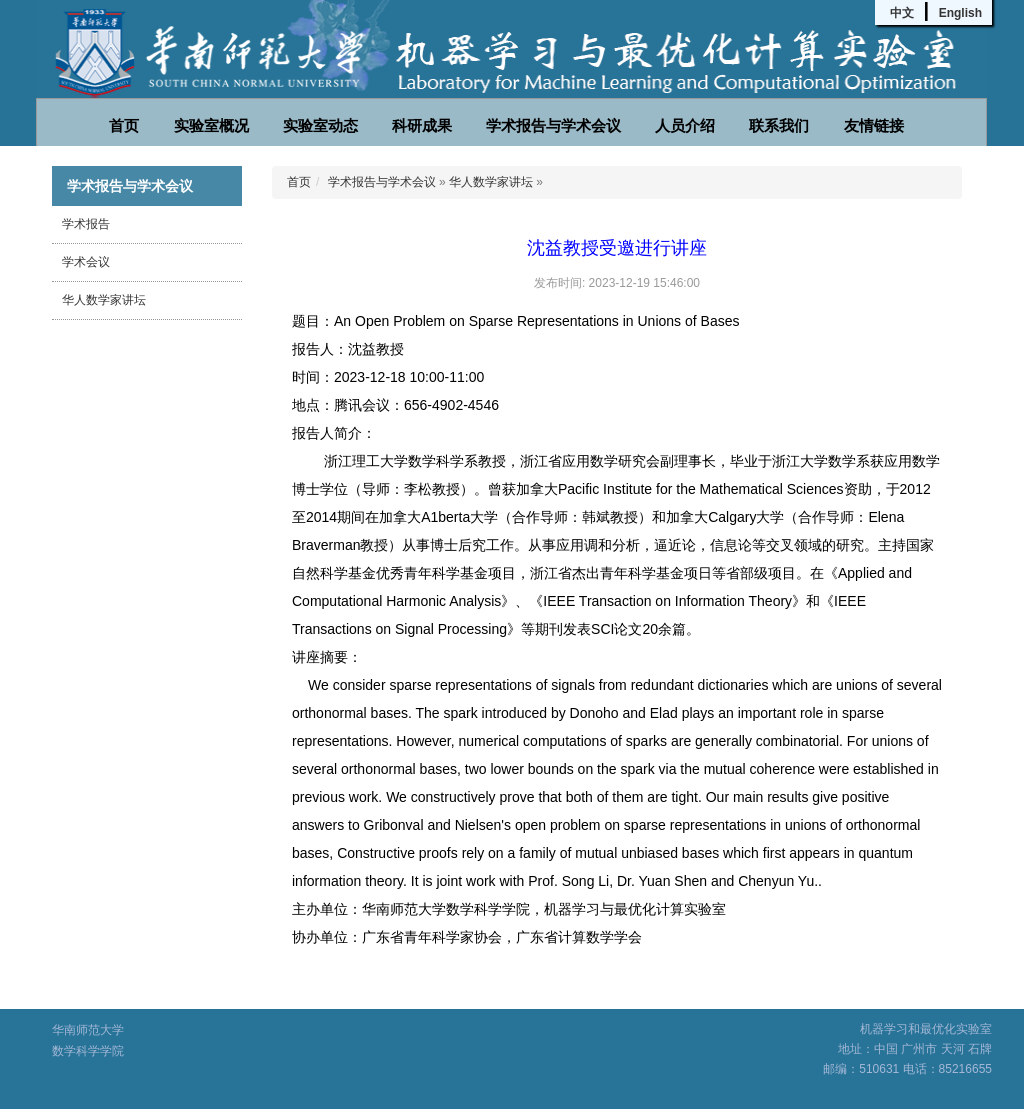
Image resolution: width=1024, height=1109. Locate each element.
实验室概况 (211, 125)
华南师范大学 (88, 1030)
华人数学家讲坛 (104, 300)
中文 (902, 13)
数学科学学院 (88, 1051)
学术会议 (86, 262)
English (960, 13)
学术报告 (86, 224)
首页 (124, 125)
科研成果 (422, 125)
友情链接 (874, 125)
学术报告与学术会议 (553, 125)
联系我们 (779, 125)
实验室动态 (320, 125)
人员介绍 (685, 125)
